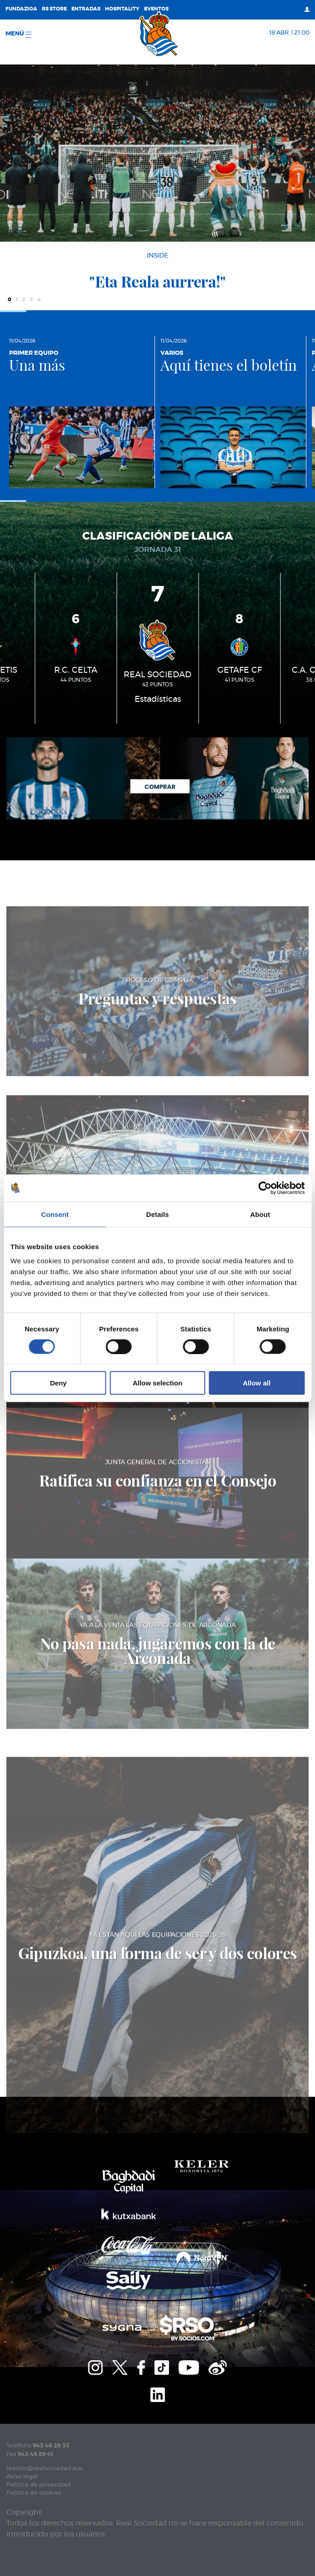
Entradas (85, 8)
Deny (58, 1383)
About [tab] (260, 1214)
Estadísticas (158, 699)
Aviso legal (22, 2477)
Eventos (156, 8)
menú (18, 34)
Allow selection (157, 1383)
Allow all (256, 1383)
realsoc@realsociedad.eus (44, 2469)
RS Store (54, 8)
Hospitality (122, 8)
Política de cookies (33, 2493)
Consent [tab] (55, 1214)
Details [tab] (157, 1214)
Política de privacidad (38, 2485)
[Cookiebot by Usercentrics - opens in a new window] (265, 1188)
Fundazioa (21, 8)
